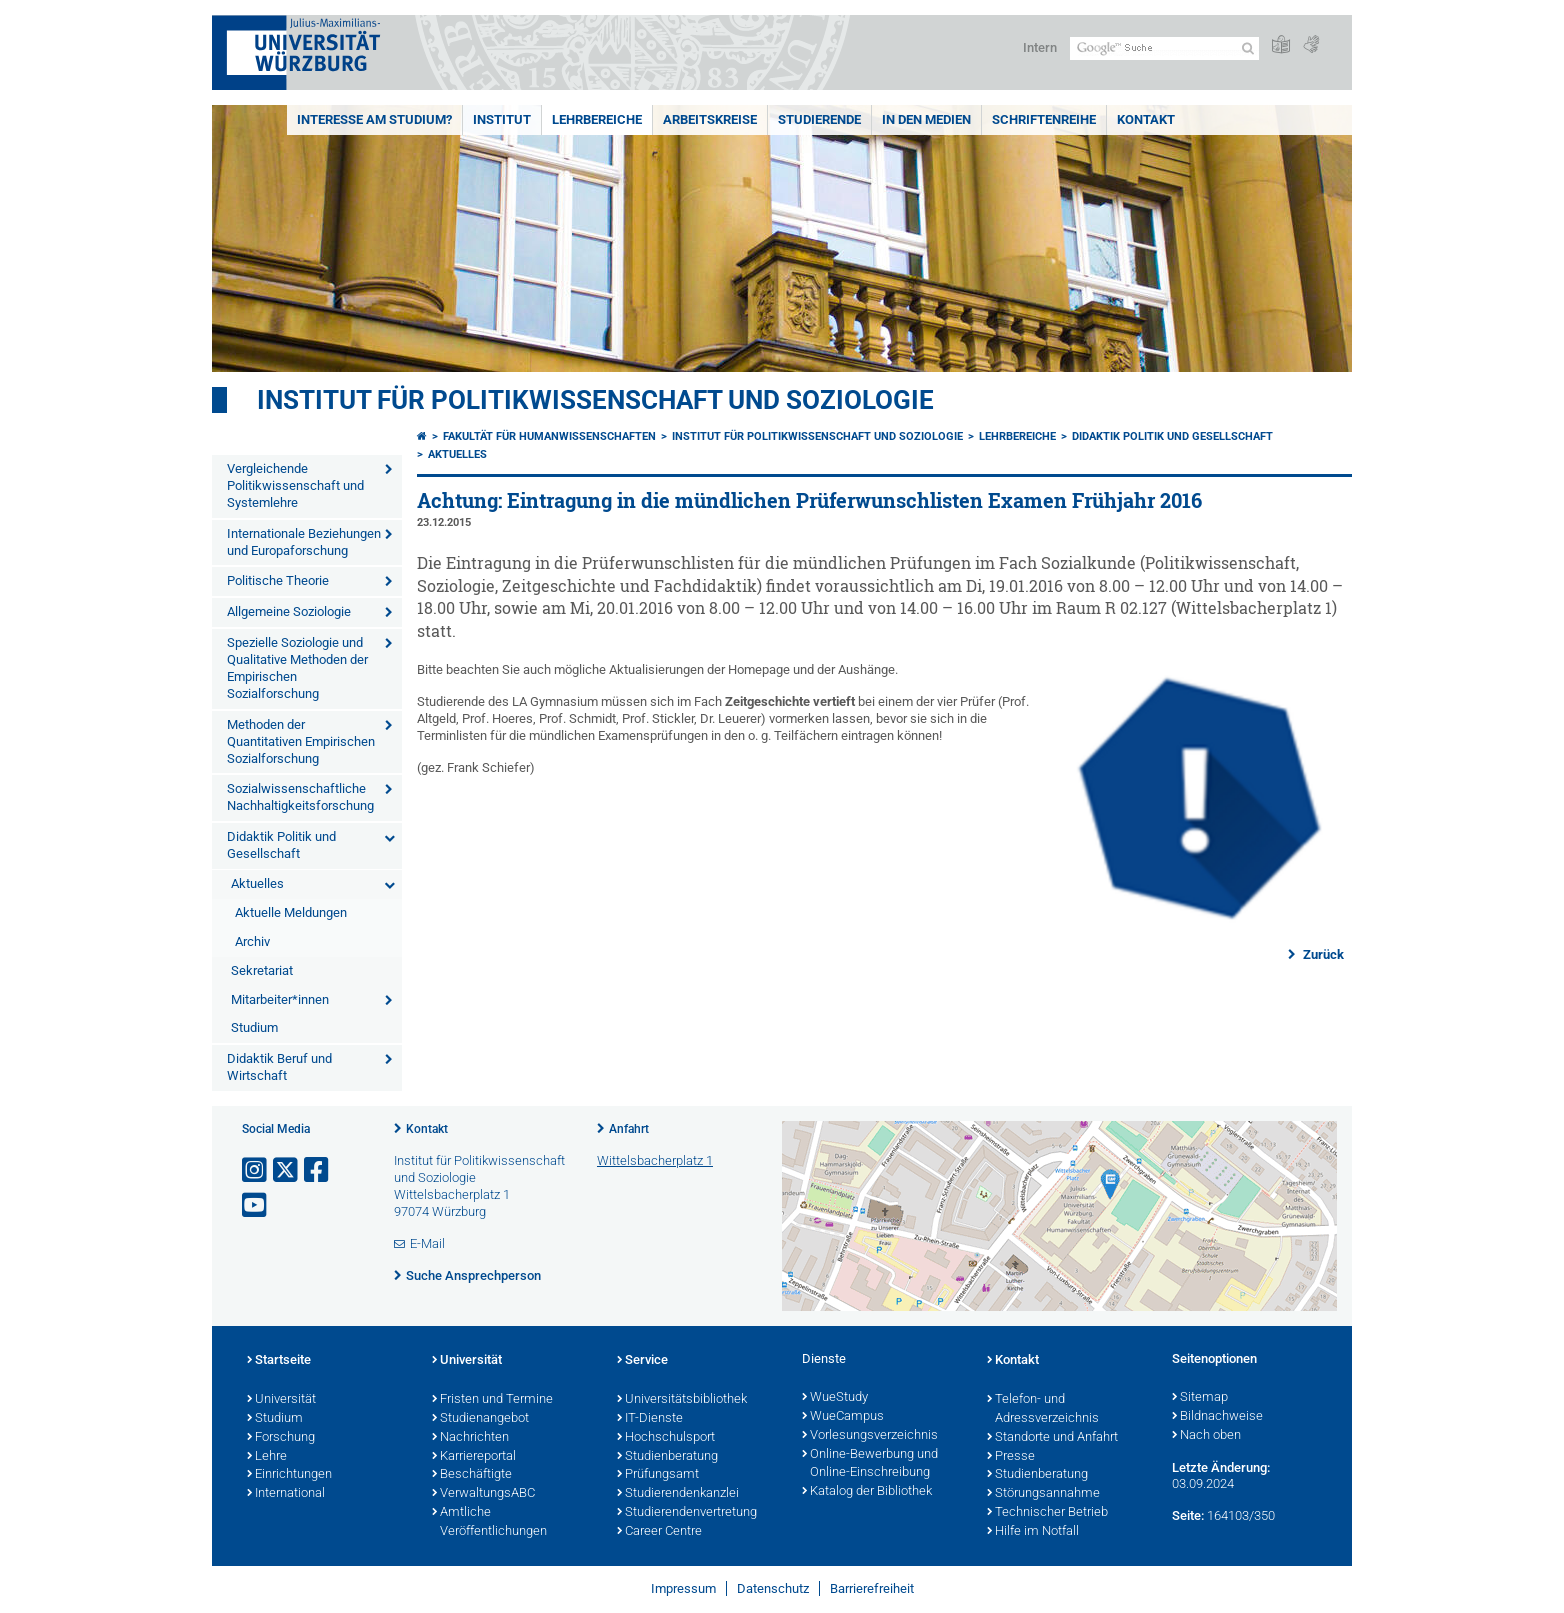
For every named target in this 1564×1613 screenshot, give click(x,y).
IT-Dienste (650, 1419)
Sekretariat (262, 970)
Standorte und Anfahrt (1052, 1438)
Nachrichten (470, 1438)
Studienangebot (480, 1419)
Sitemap (1200, 1398)
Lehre (267, 1457)
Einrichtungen (289, 1475)
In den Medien (926, 119)
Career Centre (659, 1532)
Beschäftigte (472, 1475)
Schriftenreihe (1044, 119)
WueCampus (843, 1417)
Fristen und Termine (492, 1400)
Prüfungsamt (658, 1475)
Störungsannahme (1043, 1494)
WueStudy (835, 1398)
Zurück (1322, 954)
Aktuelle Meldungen (291, 912)
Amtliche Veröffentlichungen (489, 1522)
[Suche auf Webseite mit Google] (1164, 48)
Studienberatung (667, 1457)
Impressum (683, 1588)
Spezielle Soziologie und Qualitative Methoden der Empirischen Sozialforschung (297, 668)
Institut (502, 119)
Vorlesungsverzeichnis (870, 1436)
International (286, 1494)
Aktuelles (257, 883)
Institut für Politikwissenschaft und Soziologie (595, 400)
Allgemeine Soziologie (289, 611)
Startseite (279, 1361)
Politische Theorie (278, 580)
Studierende (819, 119)
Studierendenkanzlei (678, 1494)
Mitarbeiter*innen (280, 999)
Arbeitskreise (710, 119)
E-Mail (427, 1243)
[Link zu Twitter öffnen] (287, 1170)
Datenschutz (773, 1588)
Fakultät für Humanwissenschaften (549, 436)
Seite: (1188, 1515)
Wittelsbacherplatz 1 (655, 1160)
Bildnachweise (1217, 1417)
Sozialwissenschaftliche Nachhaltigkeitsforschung (300, 797)
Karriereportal (474, 1457)
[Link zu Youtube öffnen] (256, 1205)
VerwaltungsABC (483, 1494)
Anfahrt (629, 1129)
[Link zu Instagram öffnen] (256, 1170)
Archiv (252, 941)
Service (642, 1361)
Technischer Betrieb (1047, 1513)
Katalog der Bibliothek (867, 1492)
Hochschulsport (666, 1438)
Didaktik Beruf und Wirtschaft (279, 1067)
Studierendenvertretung (687, 1513)
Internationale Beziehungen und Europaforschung (304, 542)
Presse (1011, 1457)
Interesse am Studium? (374, 119)
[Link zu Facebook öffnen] (318, 1170)
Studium (254, 1027)
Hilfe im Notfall (1033, 1532)
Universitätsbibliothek (682, 1400)
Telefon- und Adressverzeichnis (1043, 1409)
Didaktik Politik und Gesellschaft (281, 845)
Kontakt (1146, 119)
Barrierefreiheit (872, 1588)
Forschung (281, 1438)
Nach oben (1206, 1436)
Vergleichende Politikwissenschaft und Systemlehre (295, 485)
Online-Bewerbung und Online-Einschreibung (870, 1464)
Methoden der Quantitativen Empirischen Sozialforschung (301, 741)
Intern (1040, 47)
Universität (281, 1400)
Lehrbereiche (597, 119)
